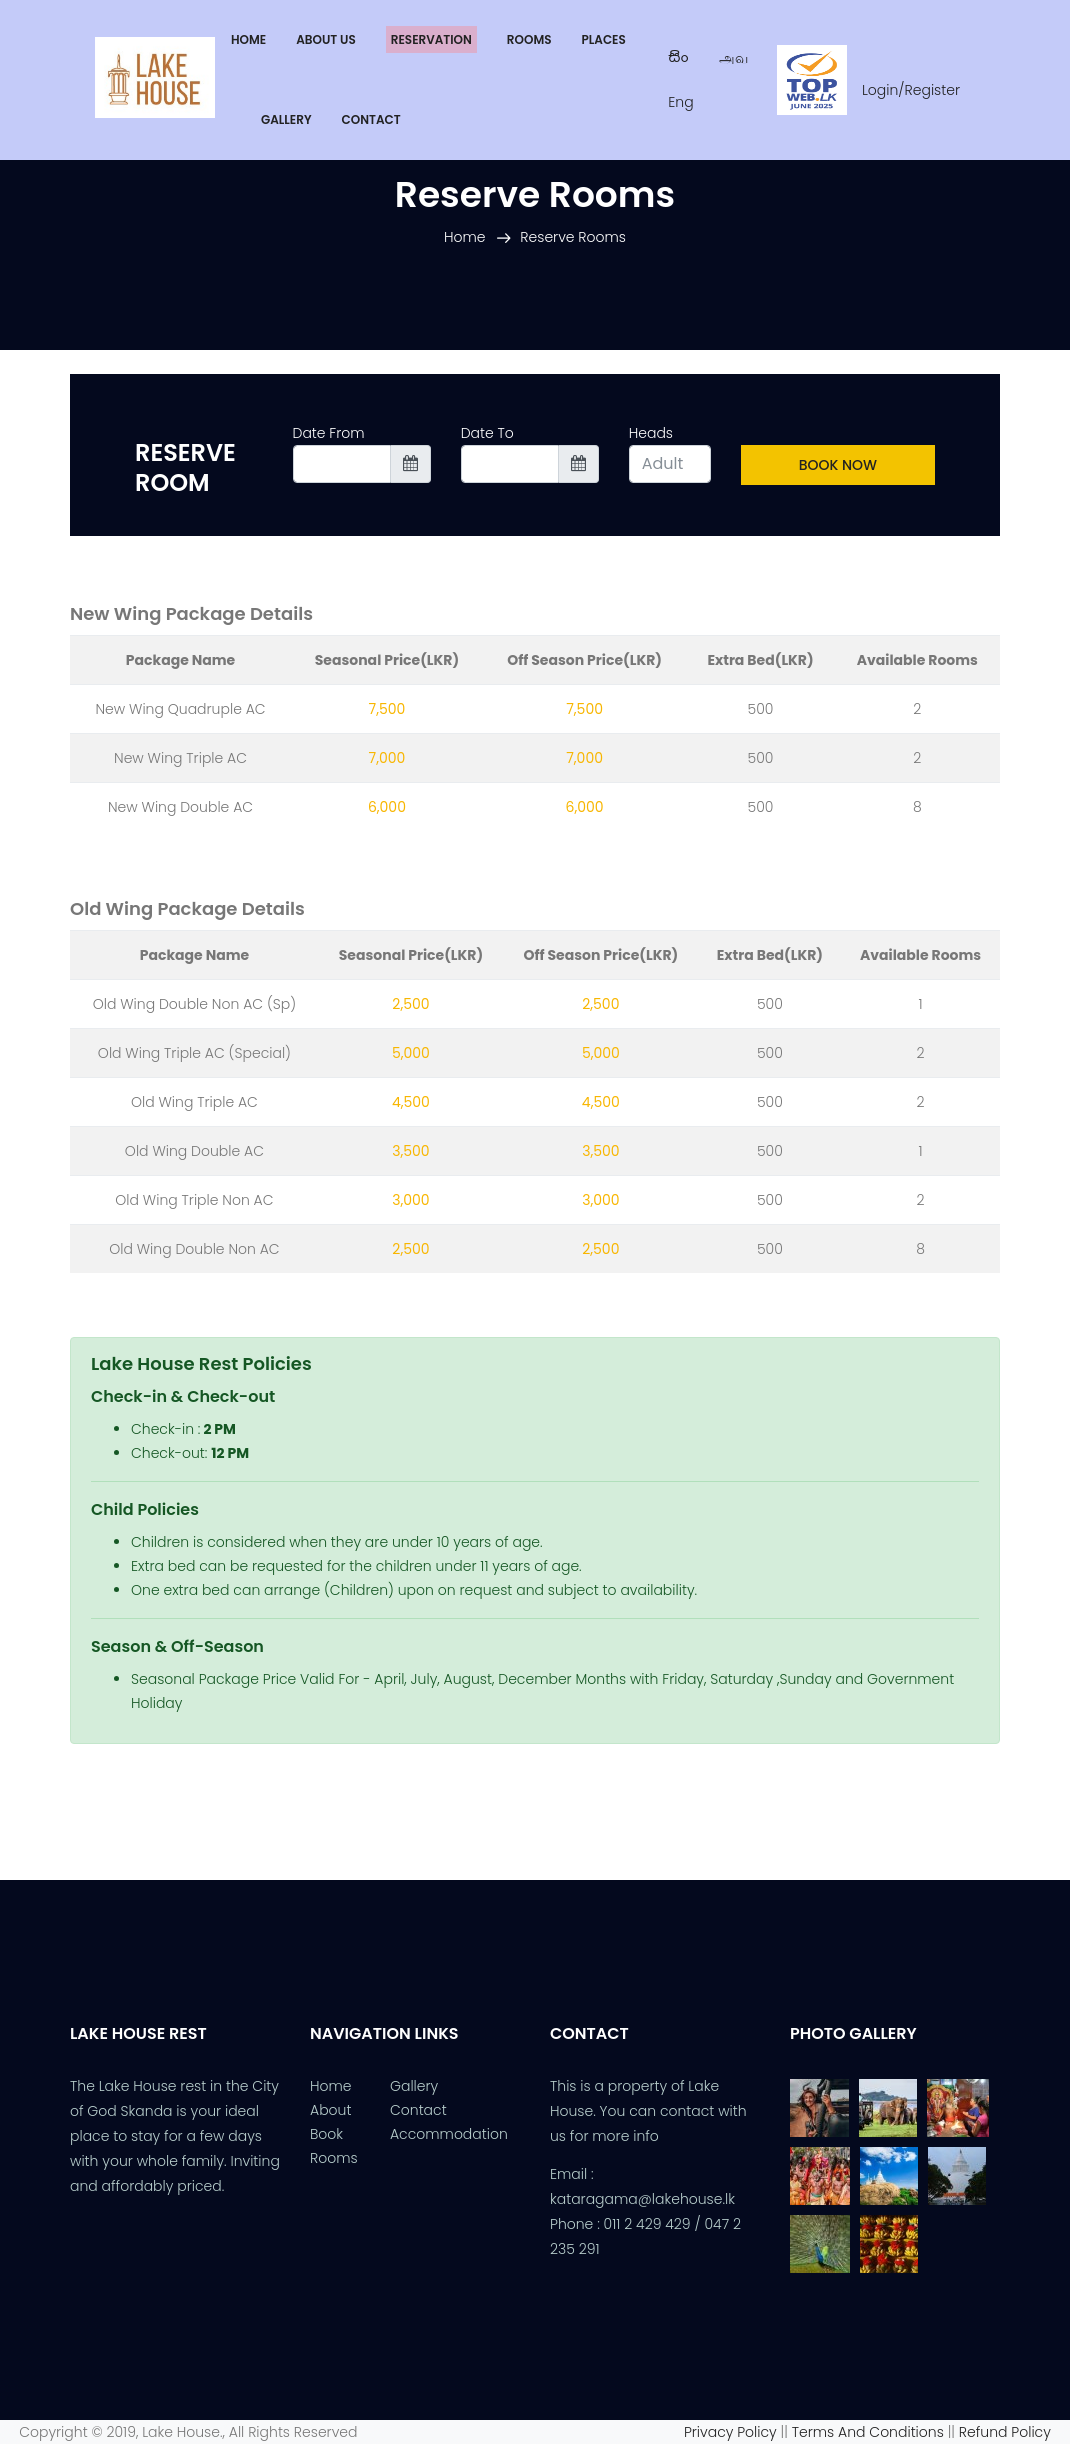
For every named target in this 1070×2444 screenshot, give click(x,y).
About (330, 2110)
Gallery (414, 2086)
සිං (678, 57)
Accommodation (449, 2134)
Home (465, 237)
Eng (680, 102)
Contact (418, 2110)
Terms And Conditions (870, 2432)
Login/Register (911, 90)
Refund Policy (1014, 2432)
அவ (733, 58)
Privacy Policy (730, 2432)
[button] (603, 40)
